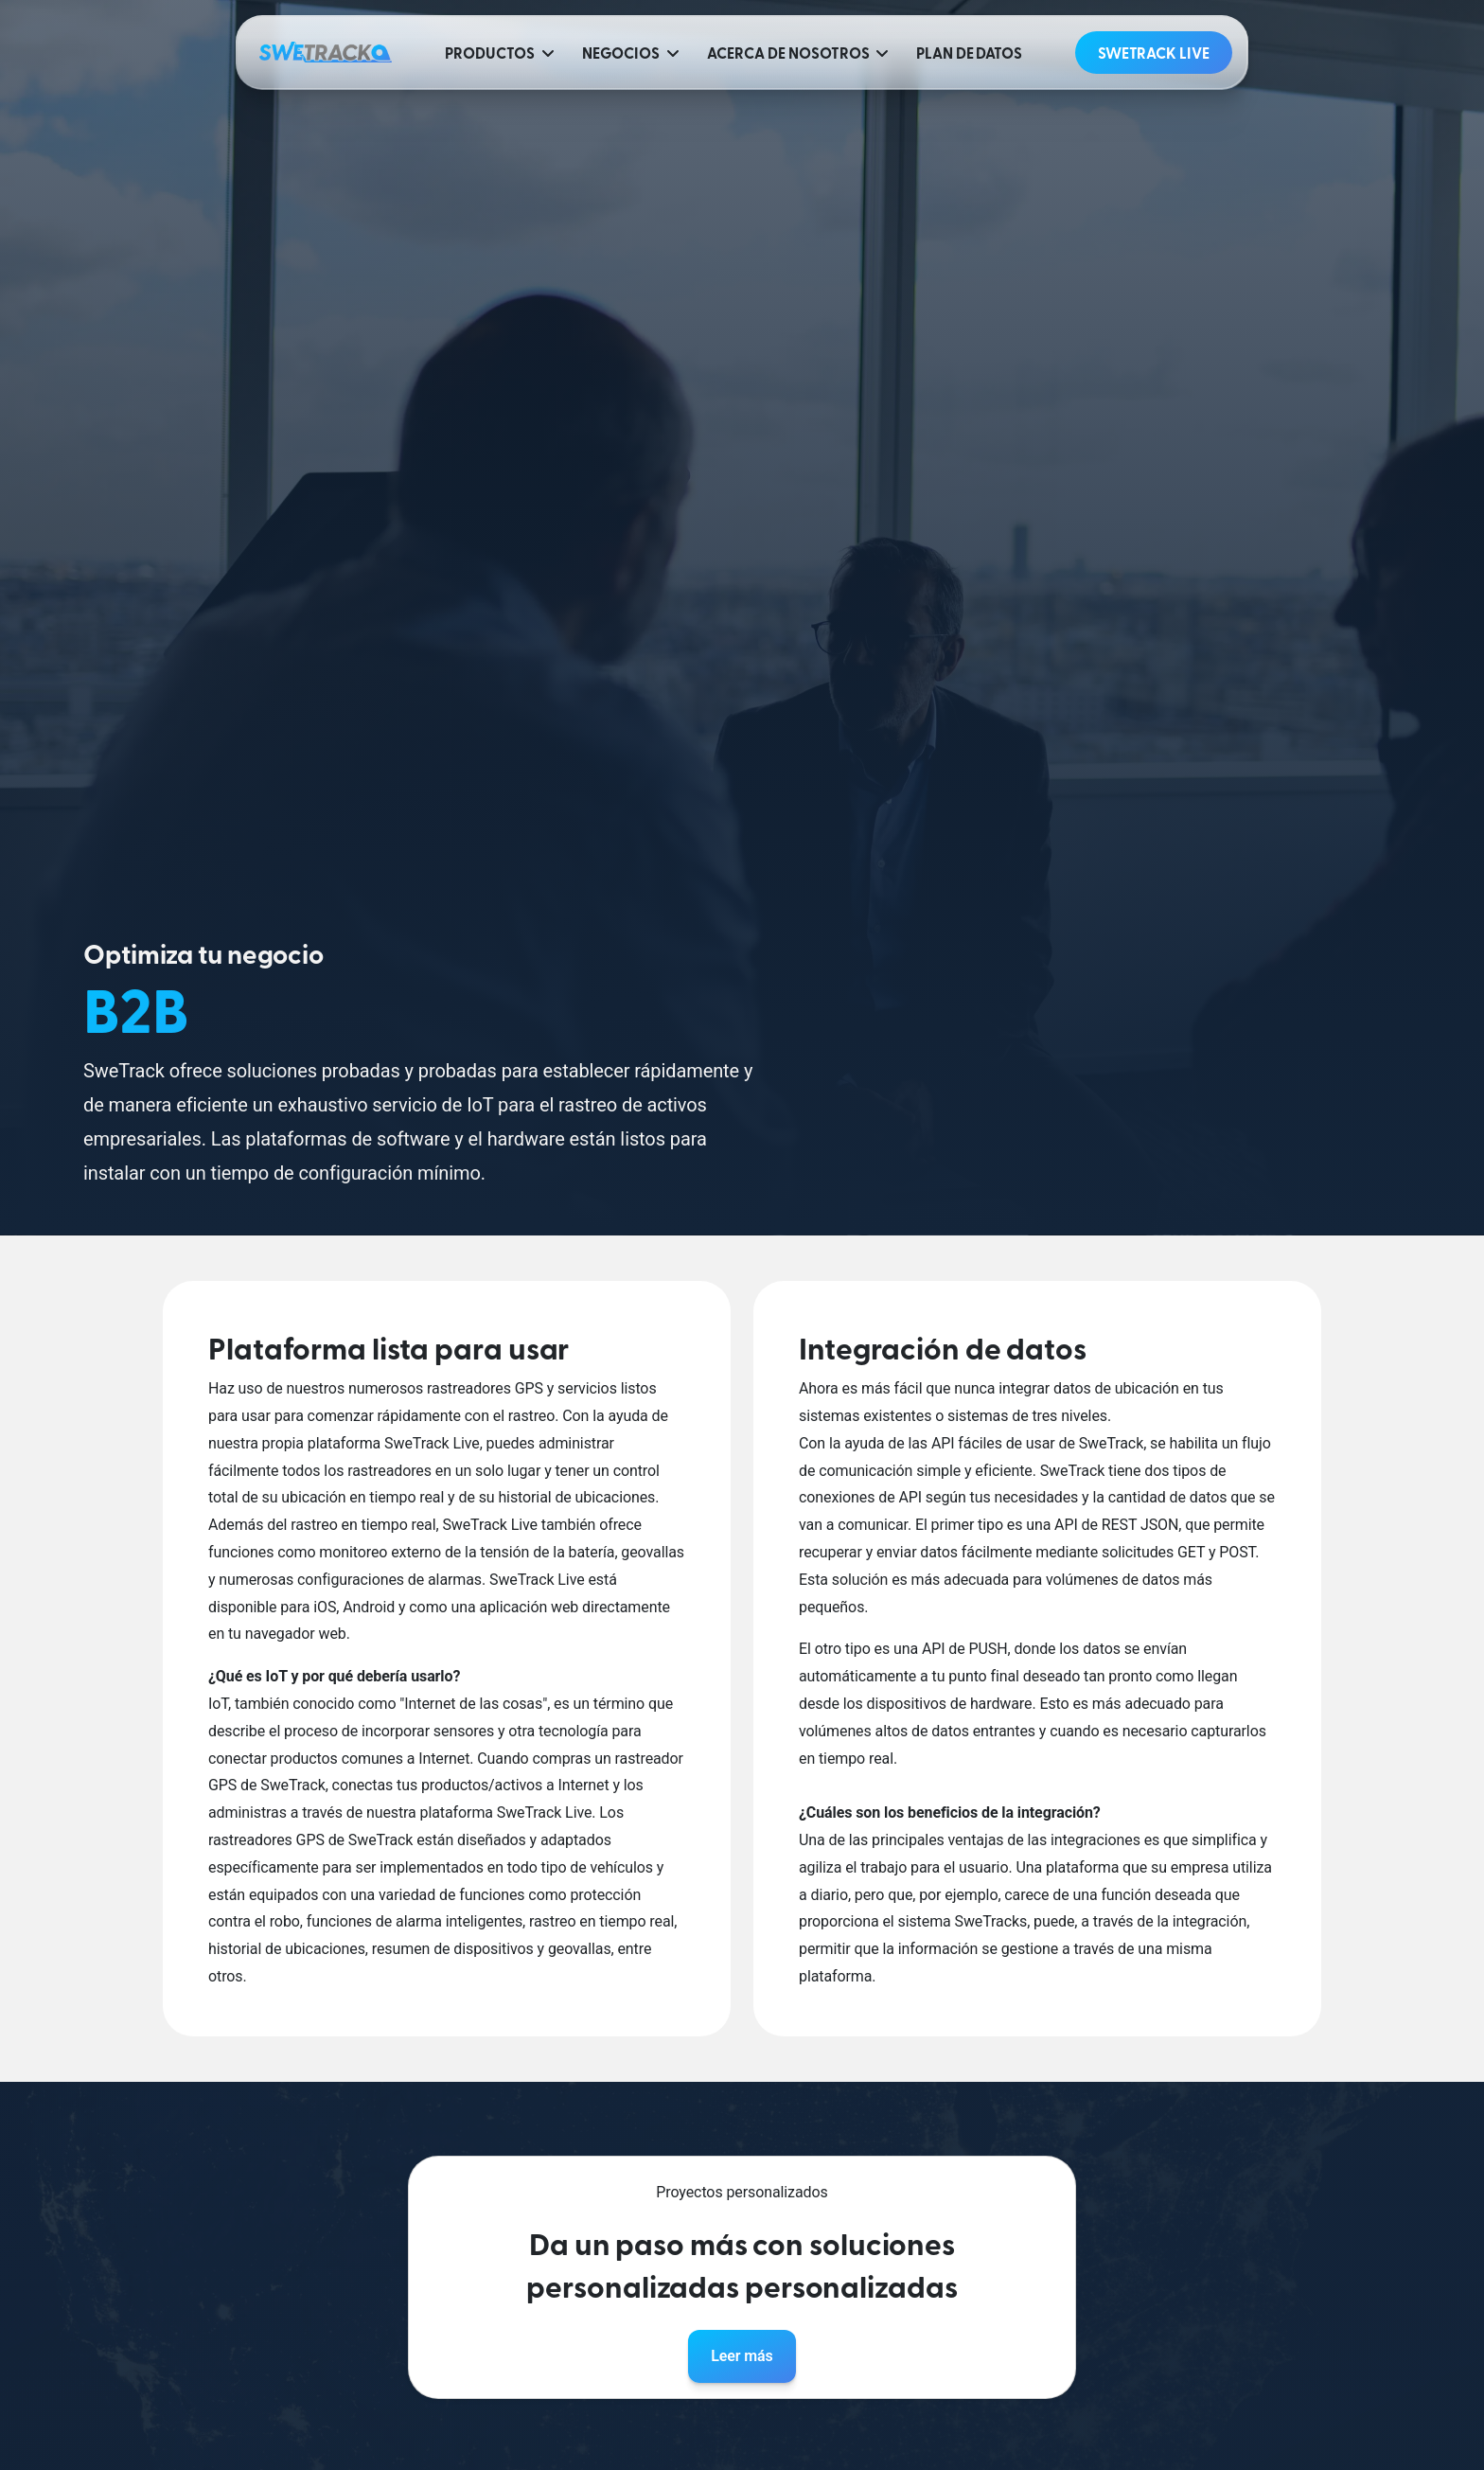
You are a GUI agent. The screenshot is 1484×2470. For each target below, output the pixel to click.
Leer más (742, 2356)
